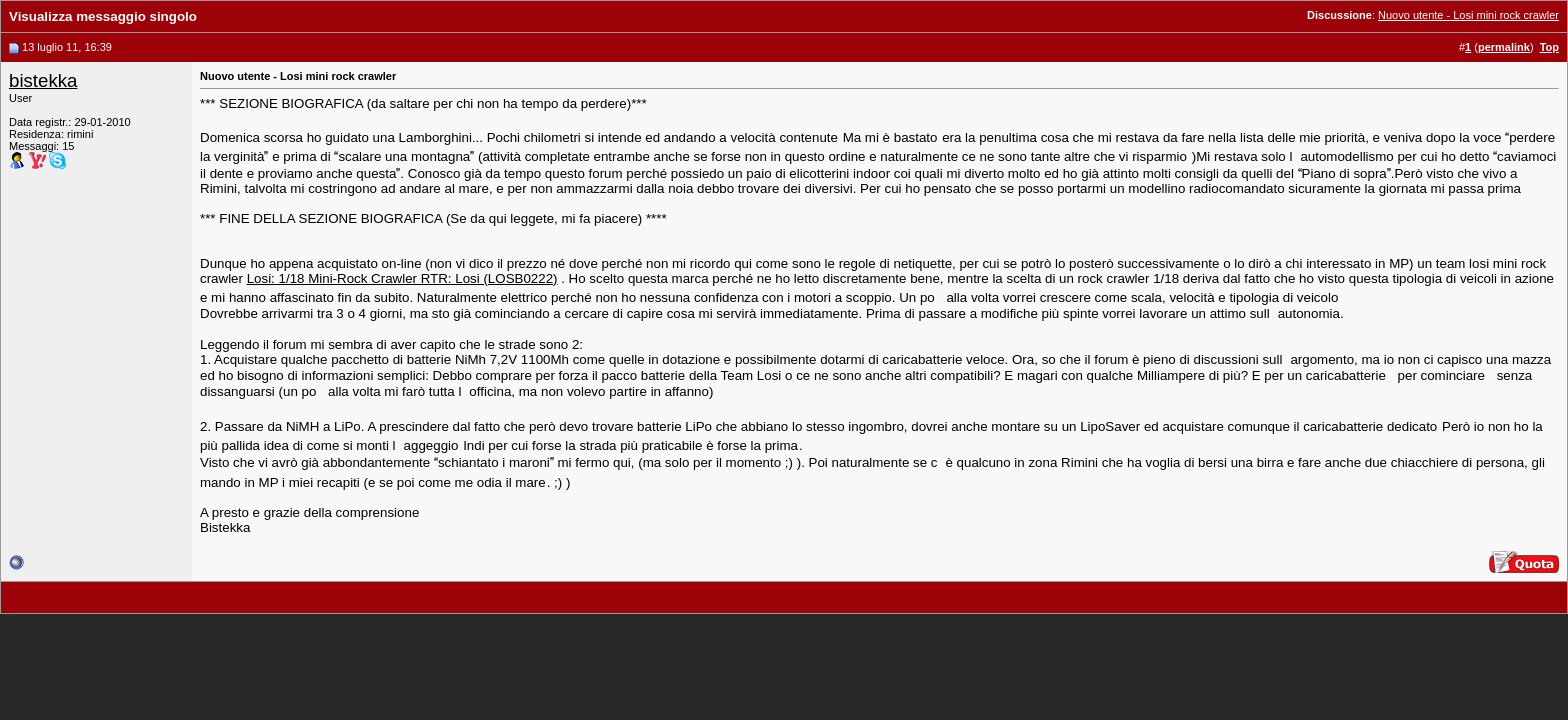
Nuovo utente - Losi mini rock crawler (1468, 15)
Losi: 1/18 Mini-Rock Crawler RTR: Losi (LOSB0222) (402, 278)
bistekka (43, 80)
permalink (1504, 47)
